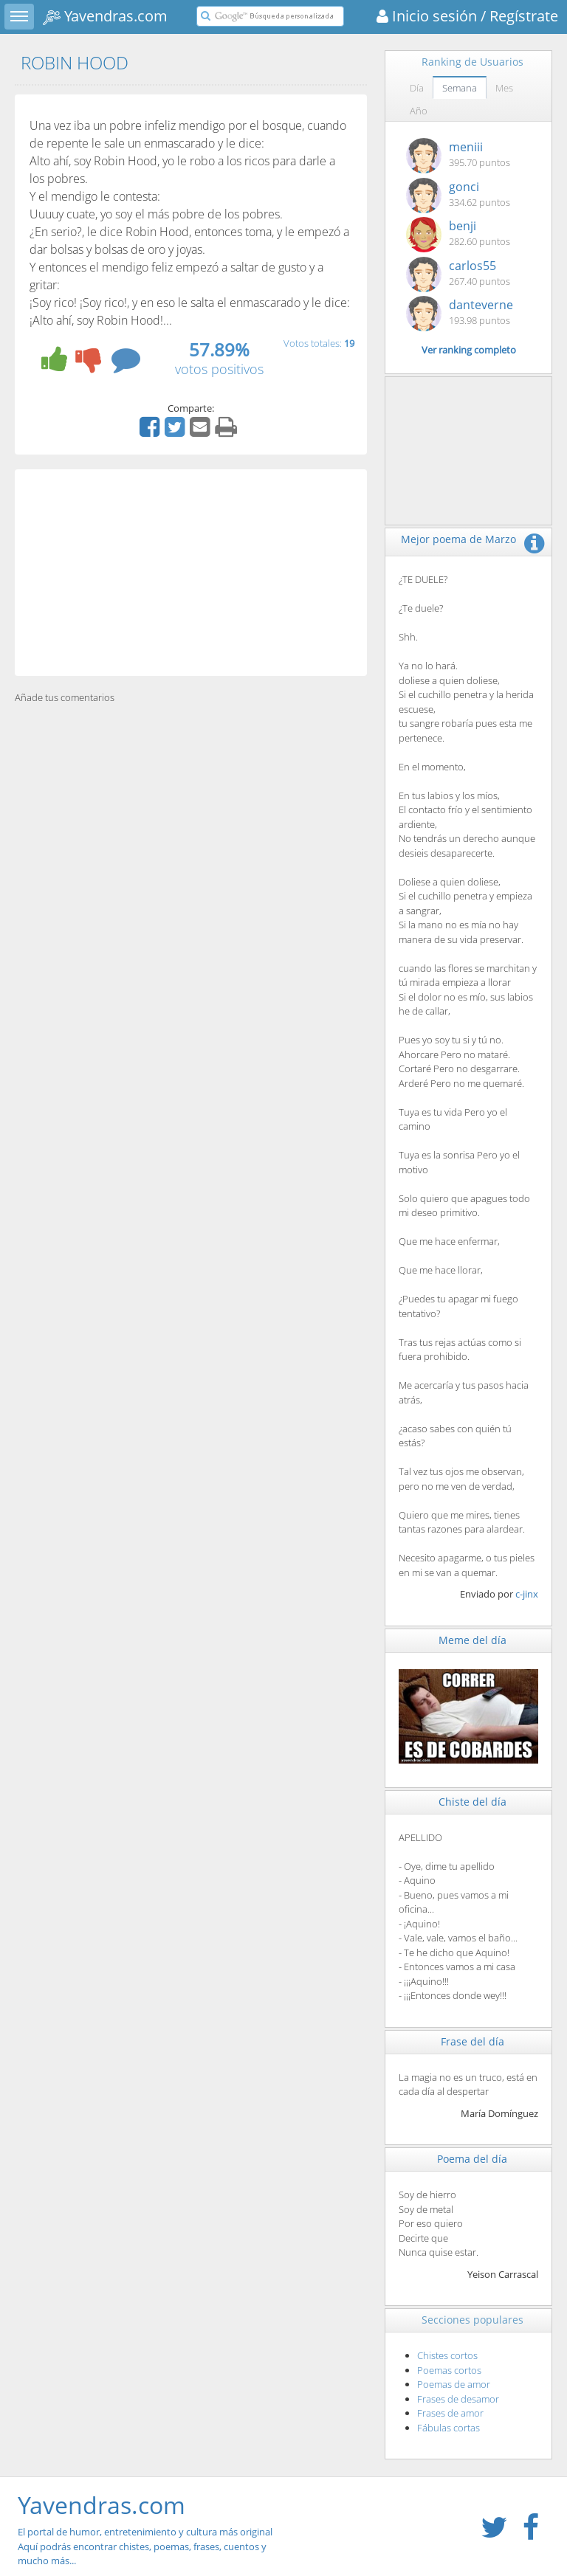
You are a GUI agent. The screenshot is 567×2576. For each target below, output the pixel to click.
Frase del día (472, 2041)
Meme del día (472, 1640)
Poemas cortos (449, 2370)
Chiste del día (472, 1802)
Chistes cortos (447, 2355)
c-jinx (526, 1593)
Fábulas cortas (448, 2427)
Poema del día (472, 2159)
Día (417, 87)
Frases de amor (450, 2413)
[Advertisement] (191, 572)
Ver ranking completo (469, 349)
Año (418, 110)
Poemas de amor (453, 2384)
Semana (459, 87)
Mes (504, 87)
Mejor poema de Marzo (458, 539)
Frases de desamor (458, 2399)
